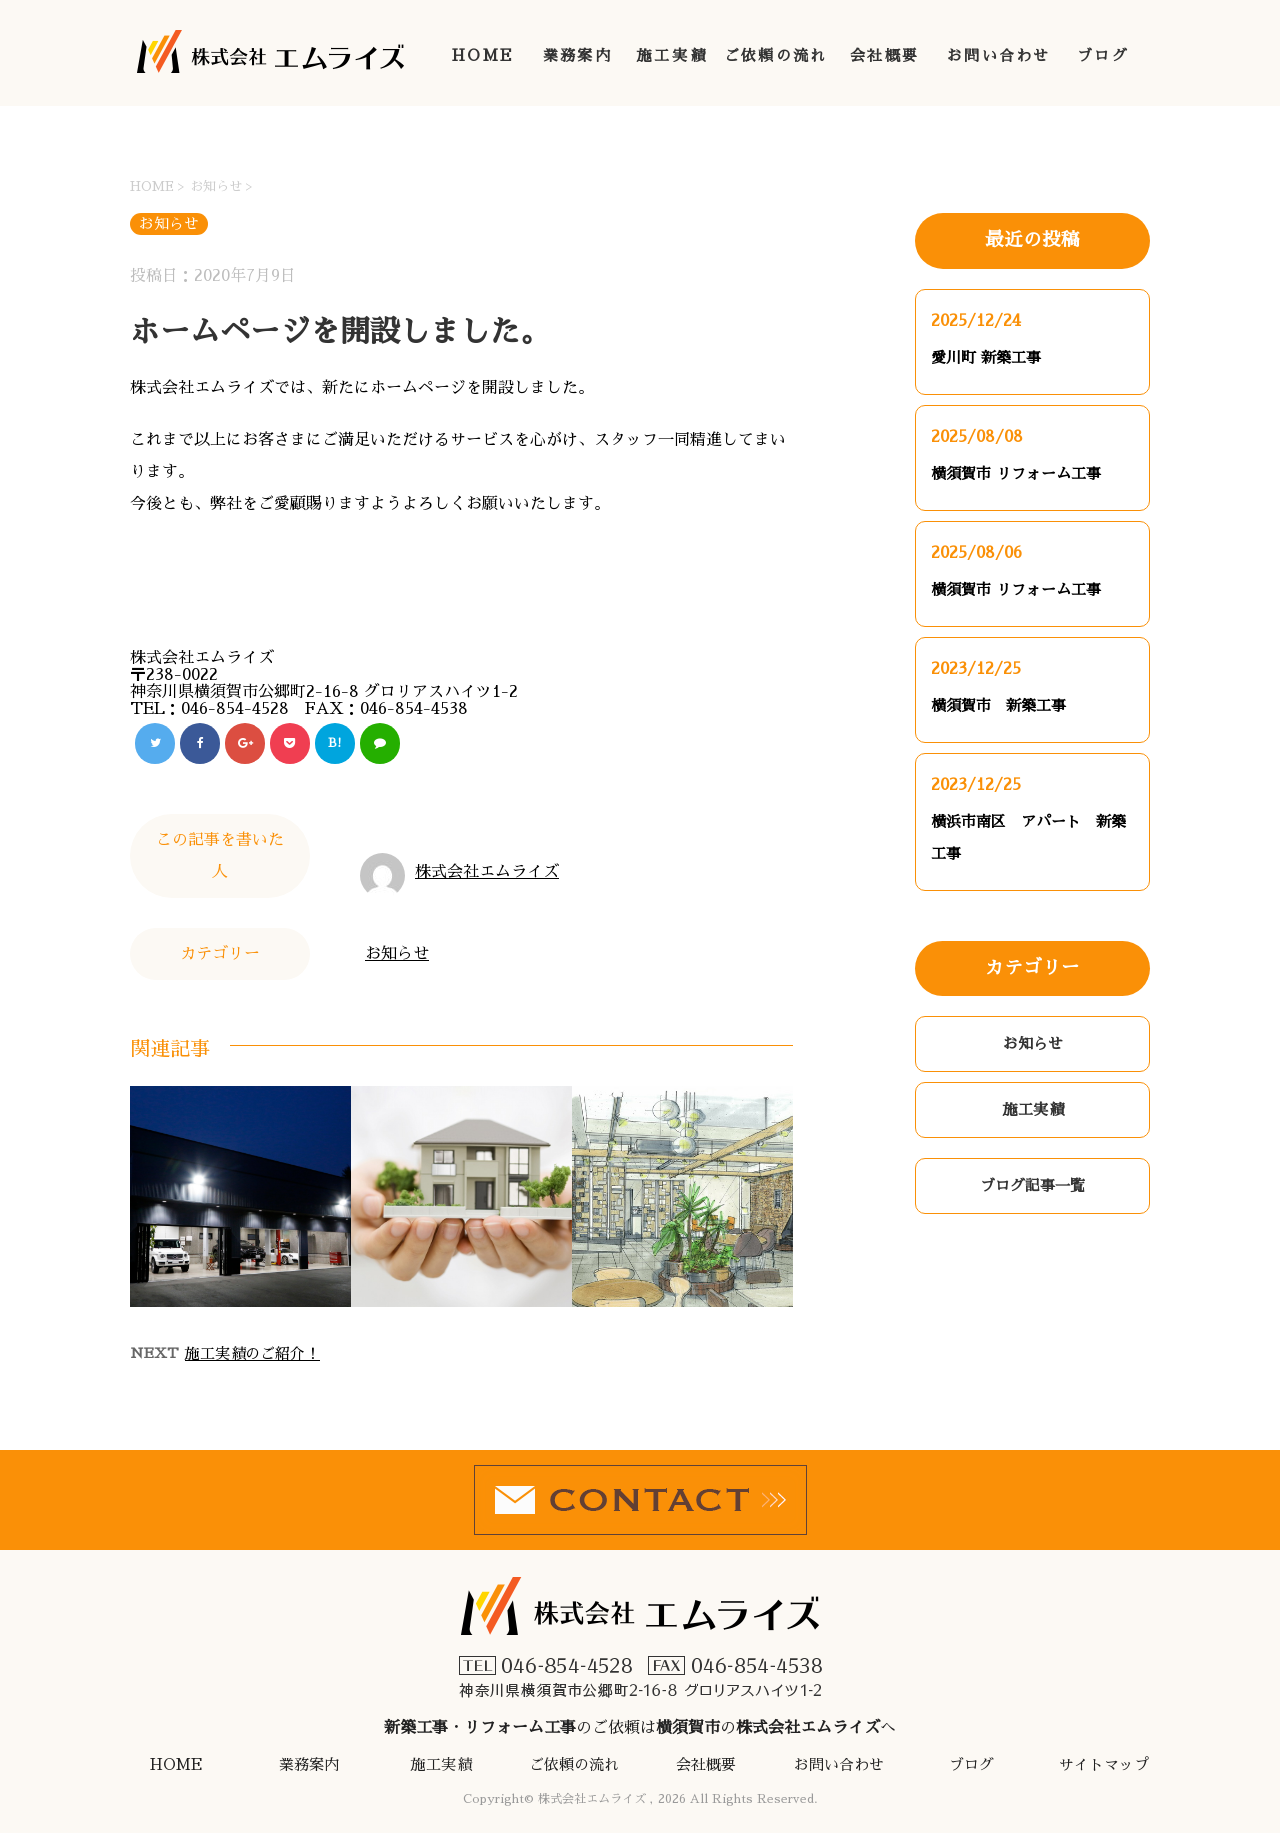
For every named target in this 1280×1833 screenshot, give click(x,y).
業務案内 (577, 55)
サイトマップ (1104, 1764)
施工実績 (671, 55)
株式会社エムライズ (487, 872)
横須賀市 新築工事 (998, 705)
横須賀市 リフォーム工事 (1016, 473)
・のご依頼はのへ (640, 1655)
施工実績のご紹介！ (252, 1353)
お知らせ (397, 954)
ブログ (1103, 55)
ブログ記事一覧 (1032, 1185)
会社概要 (884, 55)
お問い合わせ (999, 55)
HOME (483, 55)
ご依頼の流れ (776, 55)
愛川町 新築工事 (986, 357)
